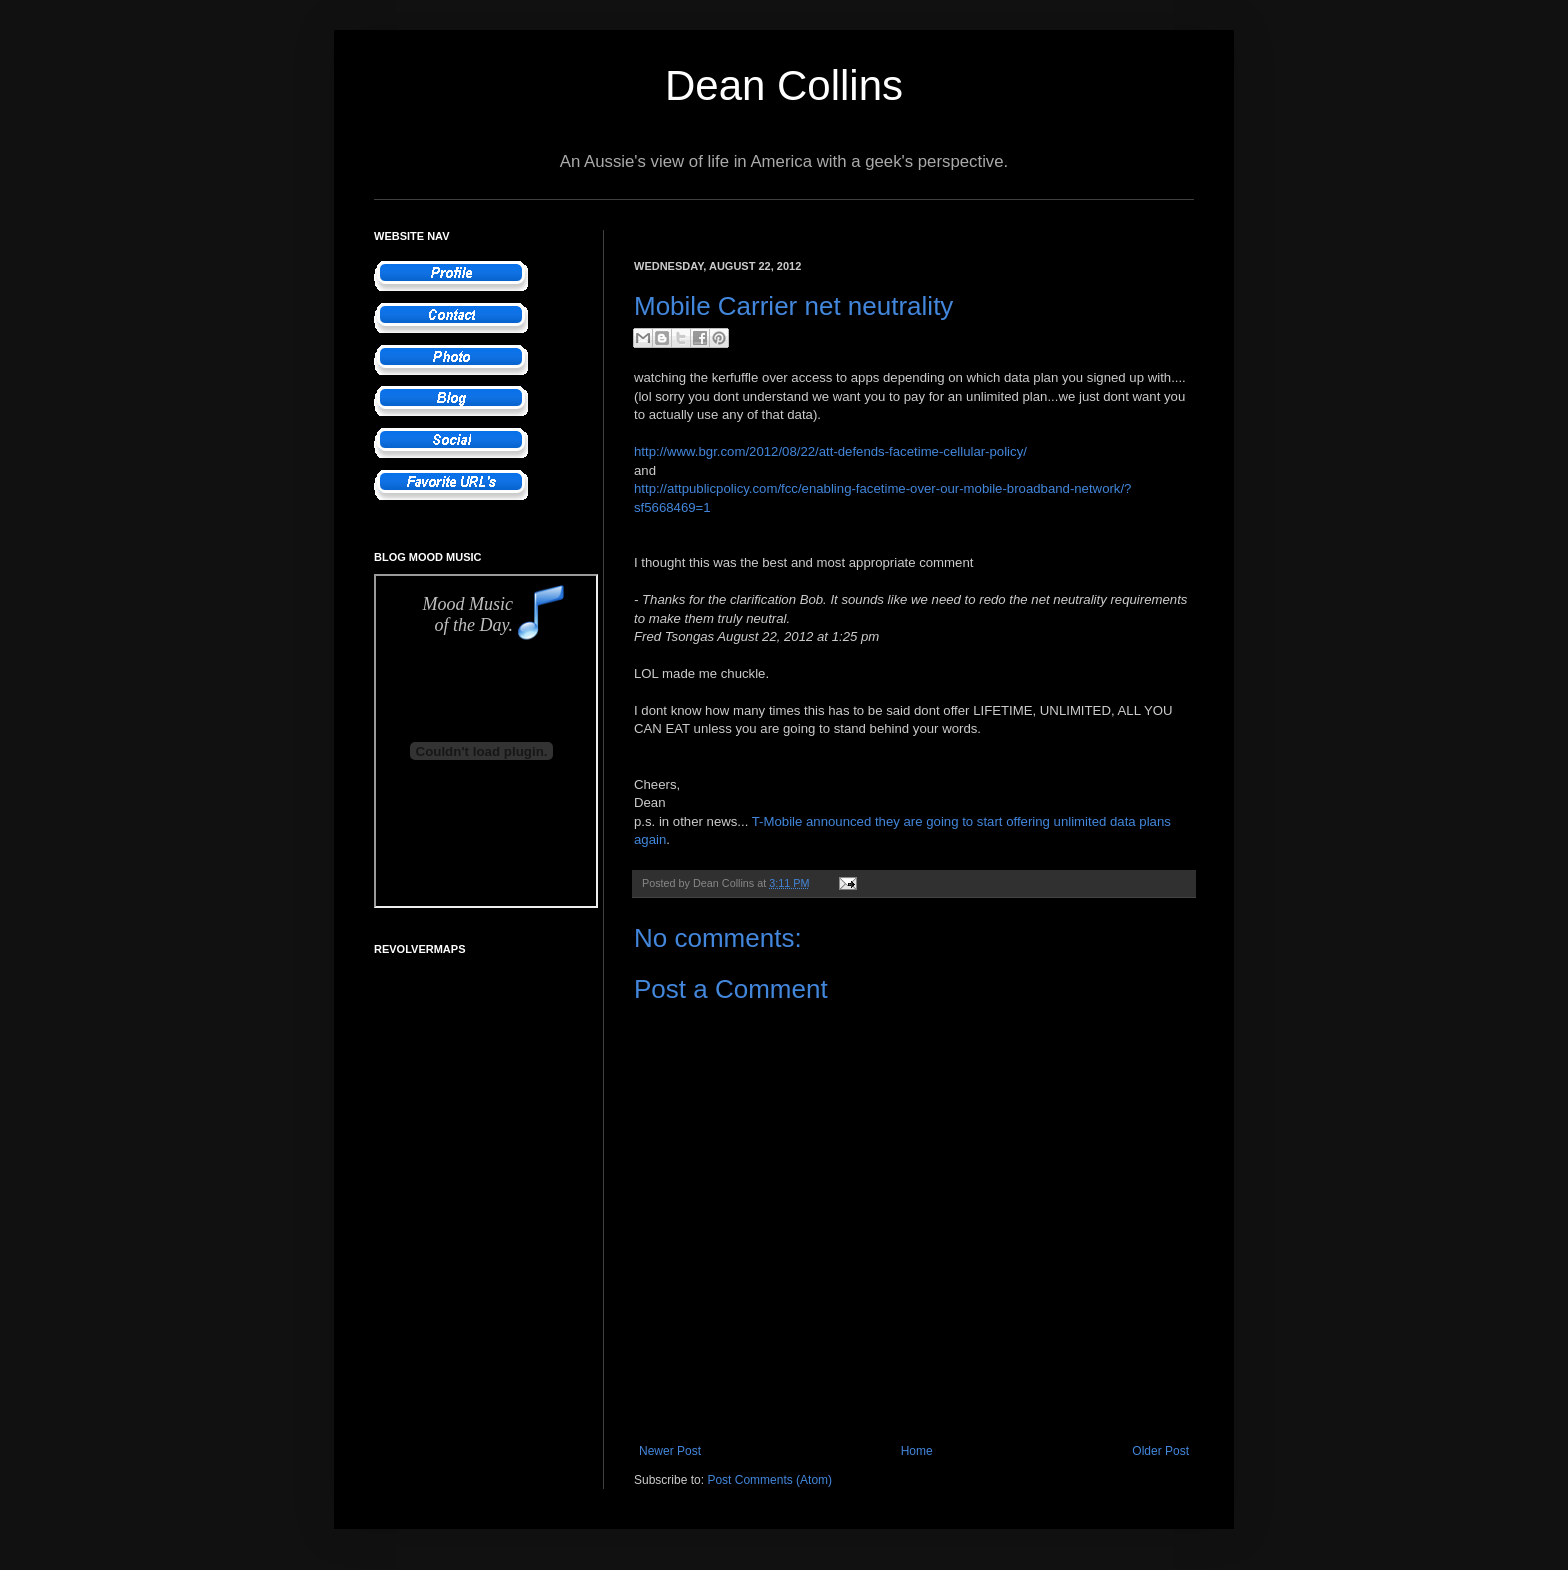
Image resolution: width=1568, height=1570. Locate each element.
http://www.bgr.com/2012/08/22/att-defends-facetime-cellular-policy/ (830, 451)
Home (917, 1451)
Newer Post (670, 1451)
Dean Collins (784, 85)
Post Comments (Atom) (769, 1480)
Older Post (1160, 1451)
